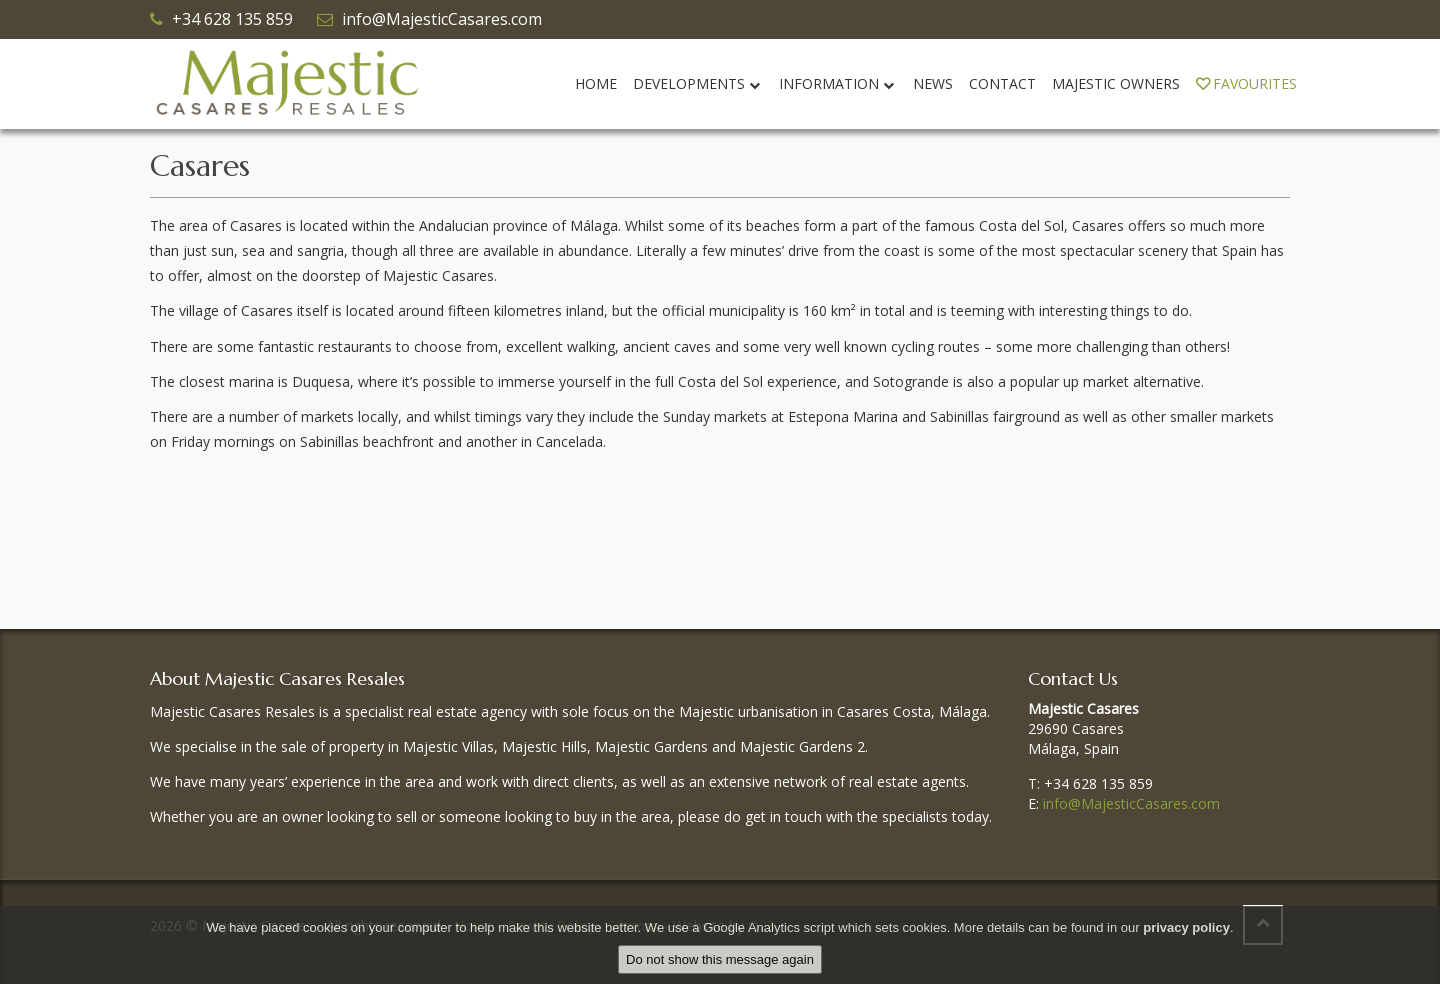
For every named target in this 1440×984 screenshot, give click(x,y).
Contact (1002, 83)
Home (596, 83)
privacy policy (1186, 927)
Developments (698, 83)
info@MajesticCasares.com (442, 19)
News (933, 83)
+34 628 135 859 (232, 19)
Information (838, 83)
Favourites (1246, 83)
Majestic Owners (1116, 83)
